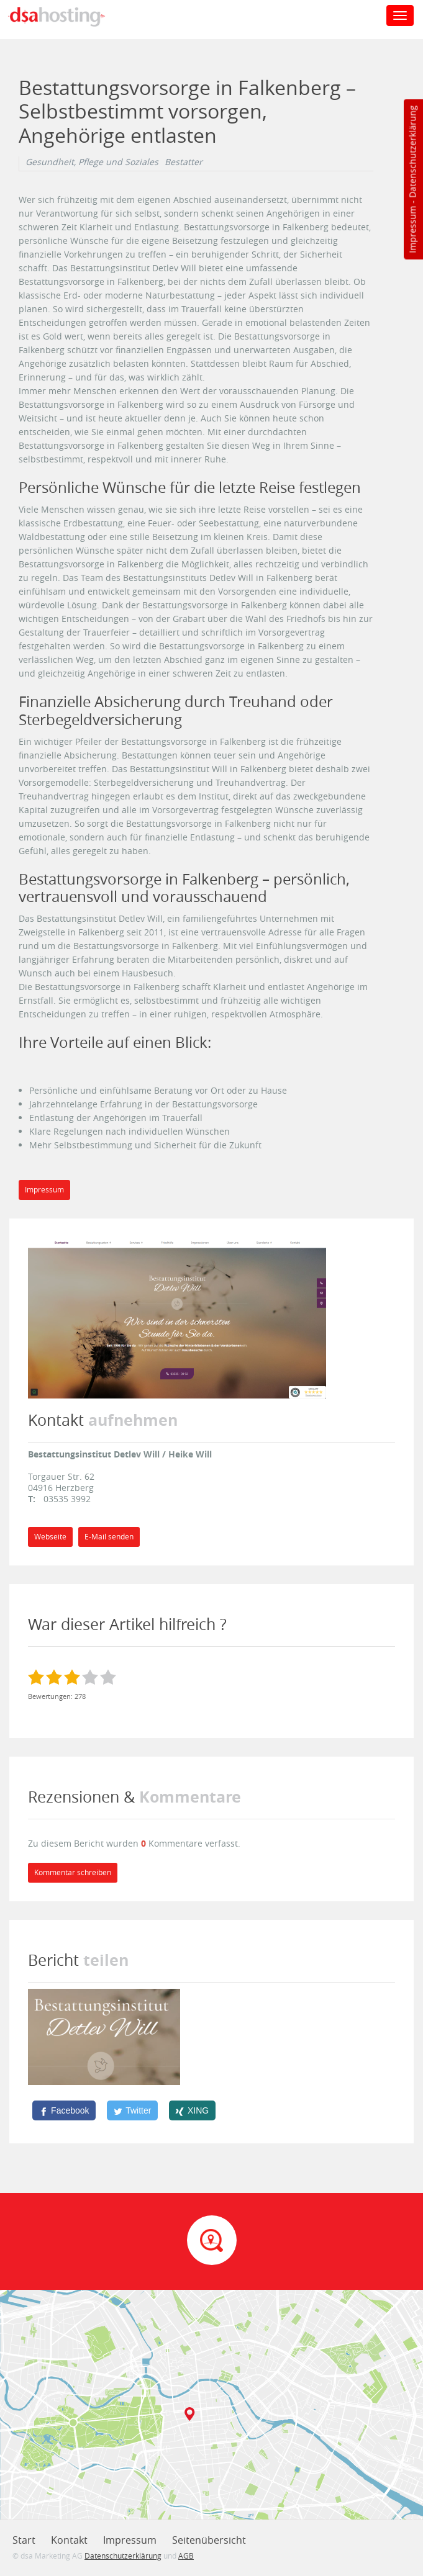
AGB (186, 2555)
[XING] (192, 2110)
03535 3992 (67, 1499)
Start (23, 2540)
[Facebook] (64, 2110)
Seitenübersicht (209, 2540)
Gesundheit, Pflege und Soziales (91, 162)
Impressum (412, 229)
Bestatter (183, 162)
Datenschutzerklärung (412, 152)
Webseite (50, 1536)
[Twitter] (132, 2110)
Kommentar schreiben (72, 1872)
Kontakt (69, 2540)
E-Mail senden (109, 1536)
